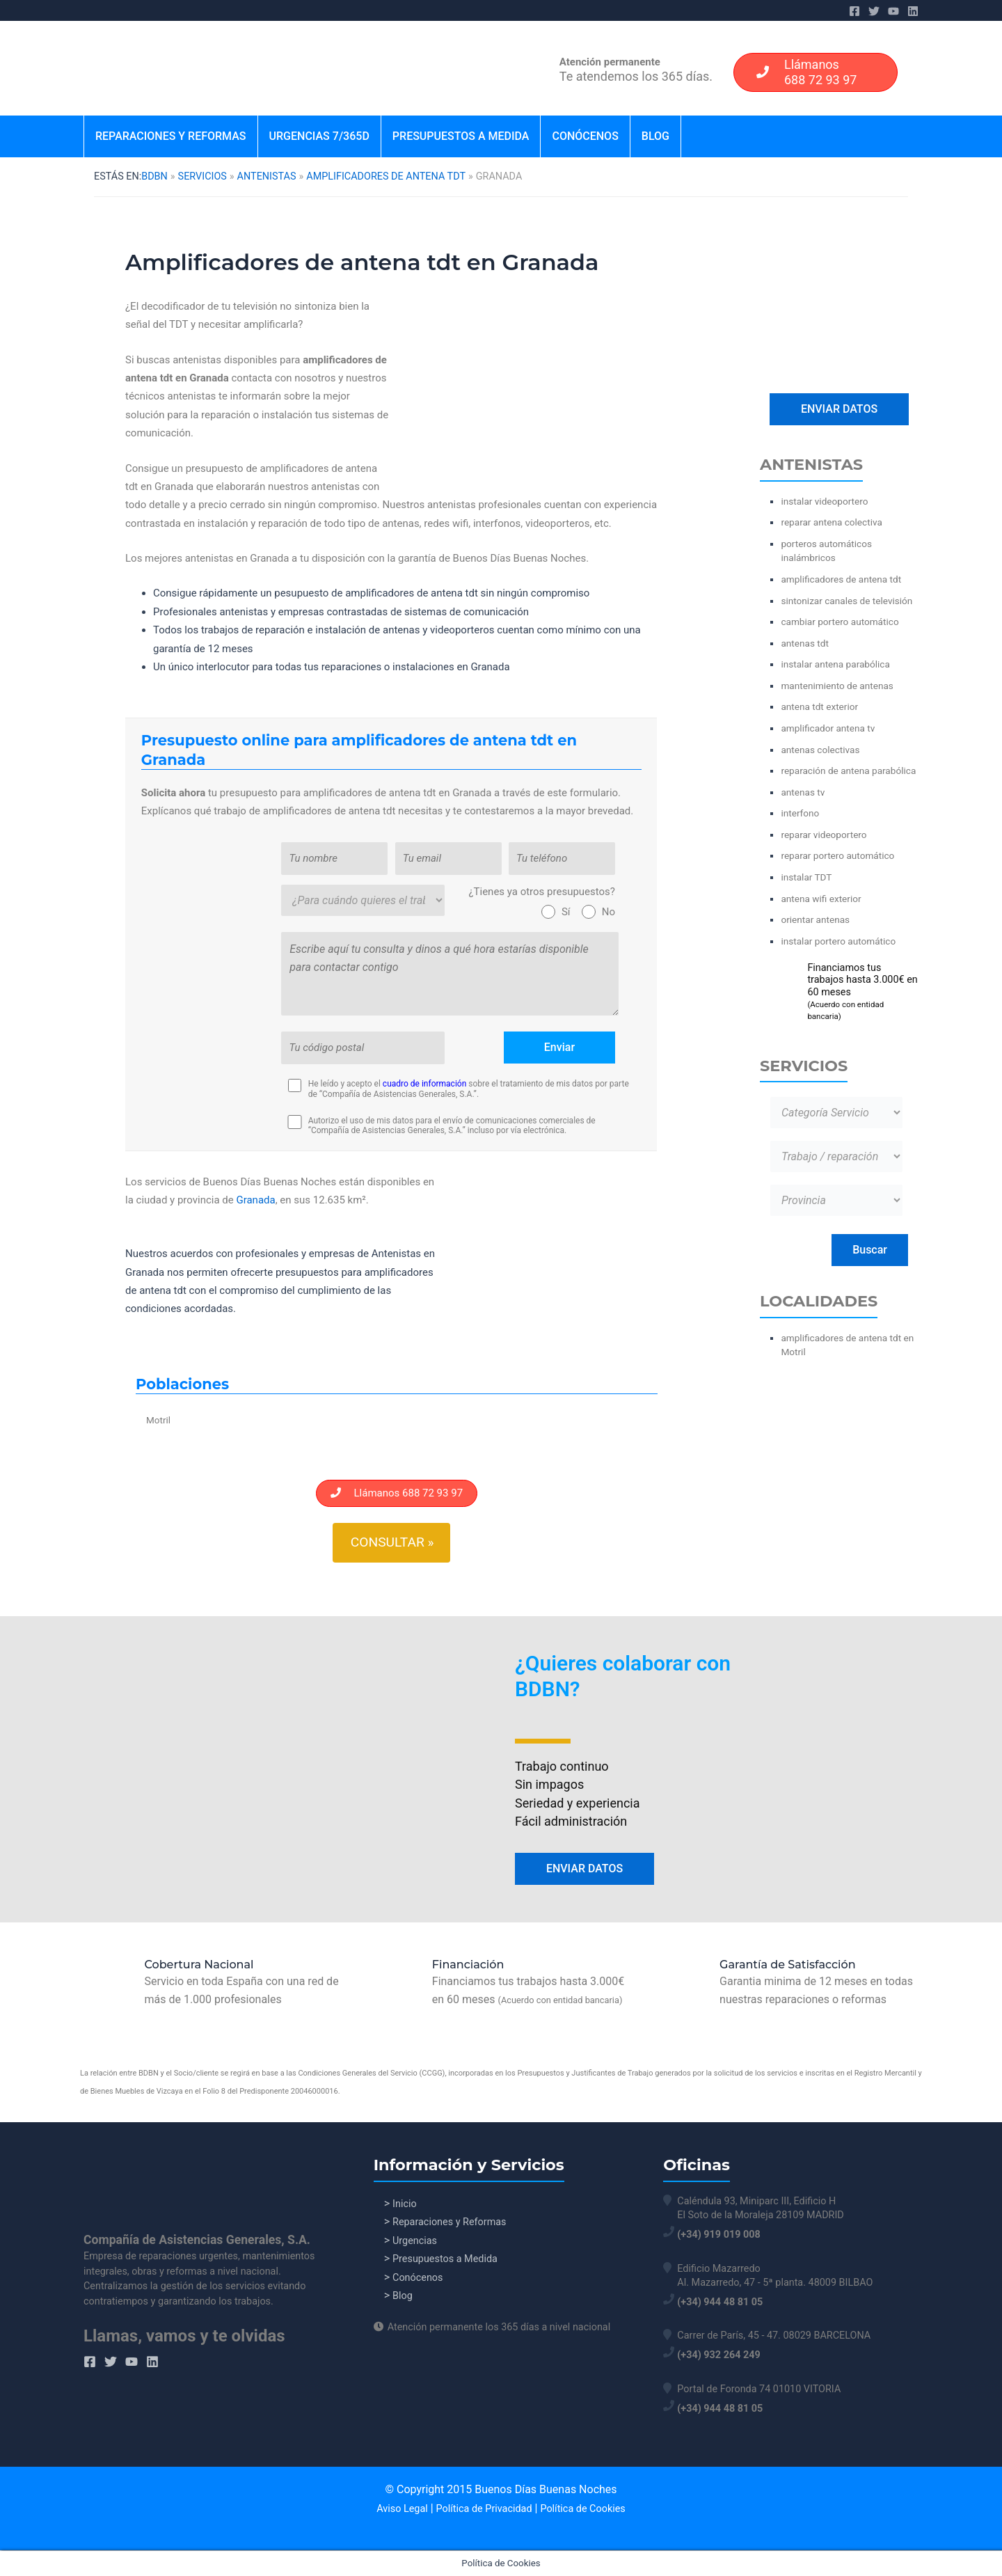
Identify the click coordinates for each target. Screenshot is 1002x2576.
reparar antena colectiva (831, 522)
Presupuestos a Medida (461, 136)
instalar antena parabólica (835, 664)
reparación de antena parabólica (848, 770)
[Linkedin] (912, 11)
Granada (255, 1200)
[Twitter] (874, 11)
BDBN (154, 176)
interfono (800, 813)
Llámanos (802, 72)
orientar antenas (815, 919)
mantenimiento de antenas (837, 685)
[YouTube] (893, 11)
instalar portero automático (838, 941)
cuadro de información (424, 1084)
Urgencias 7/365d (319, 136)
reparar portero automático (837, 855)
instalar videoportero (824, 501)
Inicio (404, 2204)
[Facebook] (854, 11)
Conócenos (585, 136)
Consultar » (392, 1542)
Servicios (202, 176)
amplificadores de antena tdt (386, 176)
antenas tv (803, 792)
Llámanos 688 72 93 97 (397, 1493)
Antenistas (266, 176)
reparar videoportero (823, 834)
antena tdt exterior (819, 706)
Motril (158, 1419)
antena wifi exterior (821, 898)
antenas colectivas (820, 749)
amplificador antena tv (828, 728)
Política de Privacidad (484, 2509)
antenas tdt (804, 643)
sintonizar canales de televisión (846, 600)
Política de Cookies (582, 2509)
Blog (655, 136)
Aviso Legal (402, 2509)
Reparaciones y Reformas (170, 136)
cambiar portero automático (839, 621)
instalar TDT (806, 877)
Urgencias (414, 2242)
